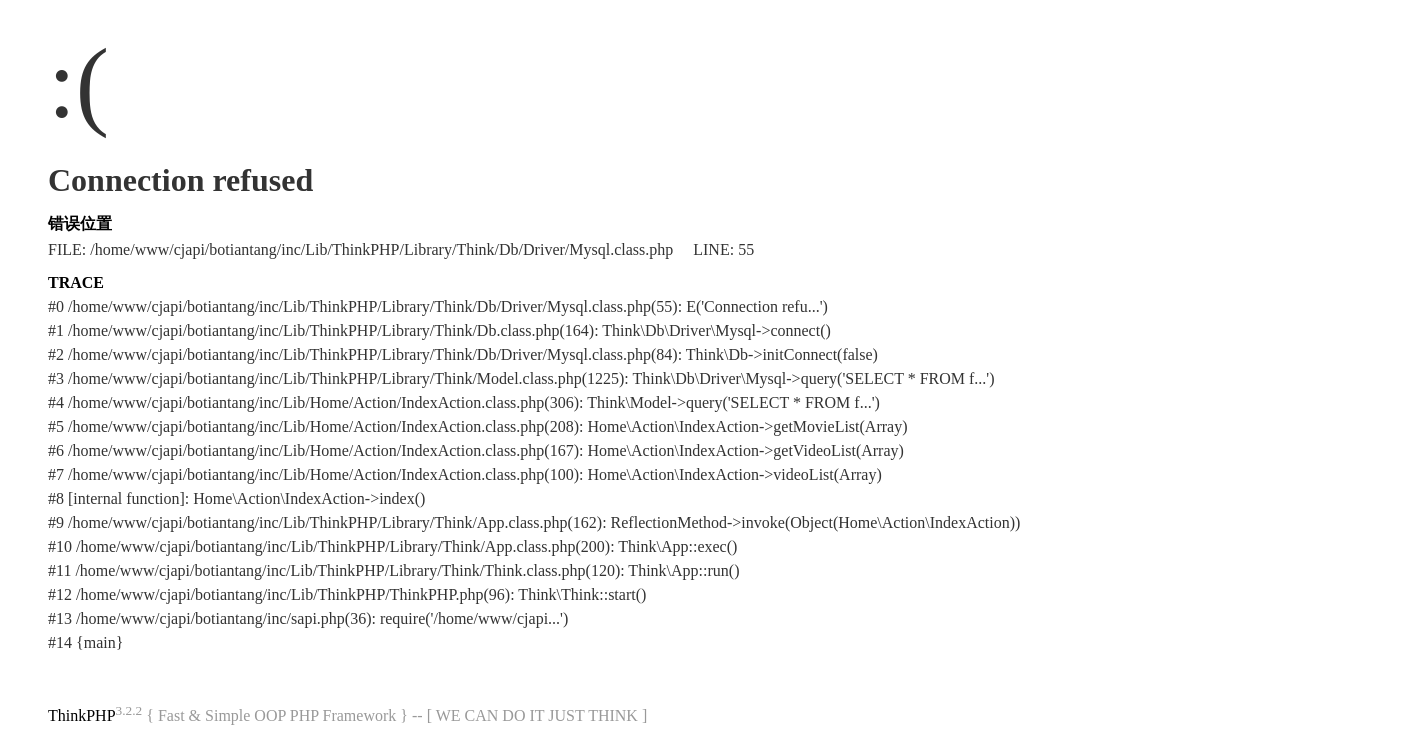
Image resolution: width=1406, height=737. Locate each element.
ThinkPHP (82, 715)
